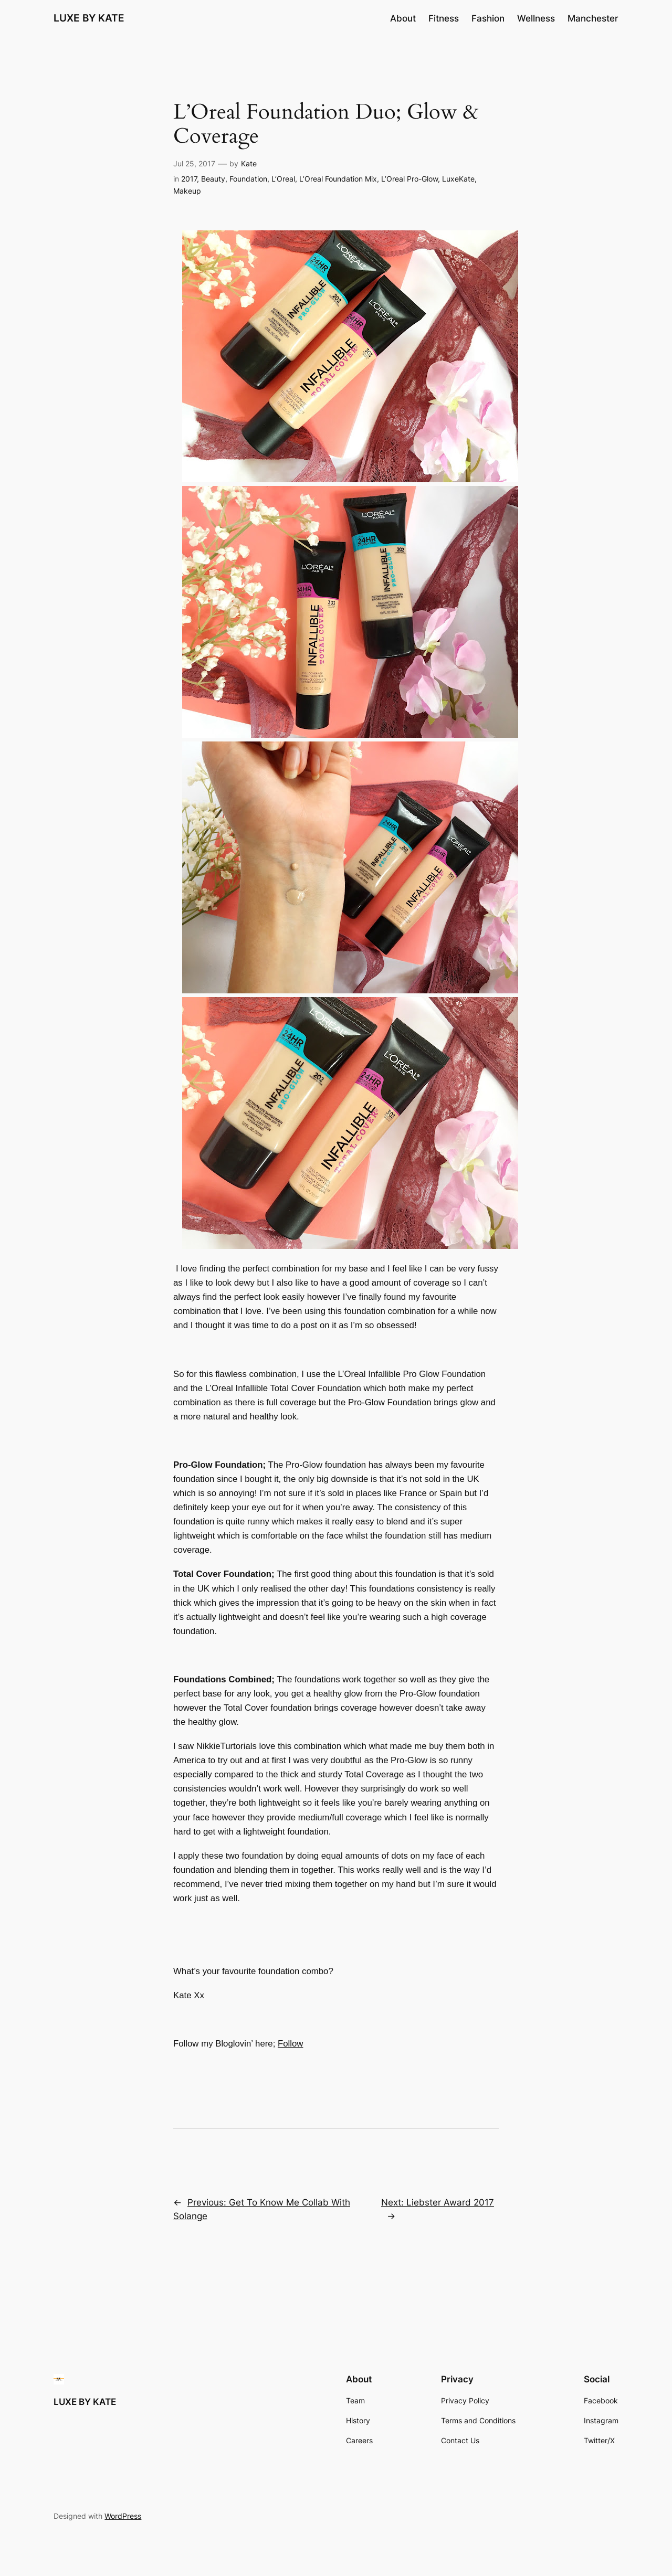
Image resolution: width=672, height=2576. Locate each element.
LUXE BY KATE (89, 18)
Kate (249, 163)
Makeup (187, 190)
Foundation (248, 178)
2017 (189, 178)
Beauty (213, 178)
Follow (290, 2044)
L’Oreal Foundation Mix (338, 178)
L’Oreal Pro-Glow (409, 178)
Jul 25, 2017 (194, 163)
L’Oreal (283, 178)
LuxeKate (458, 178)
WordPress (122, 2515)
